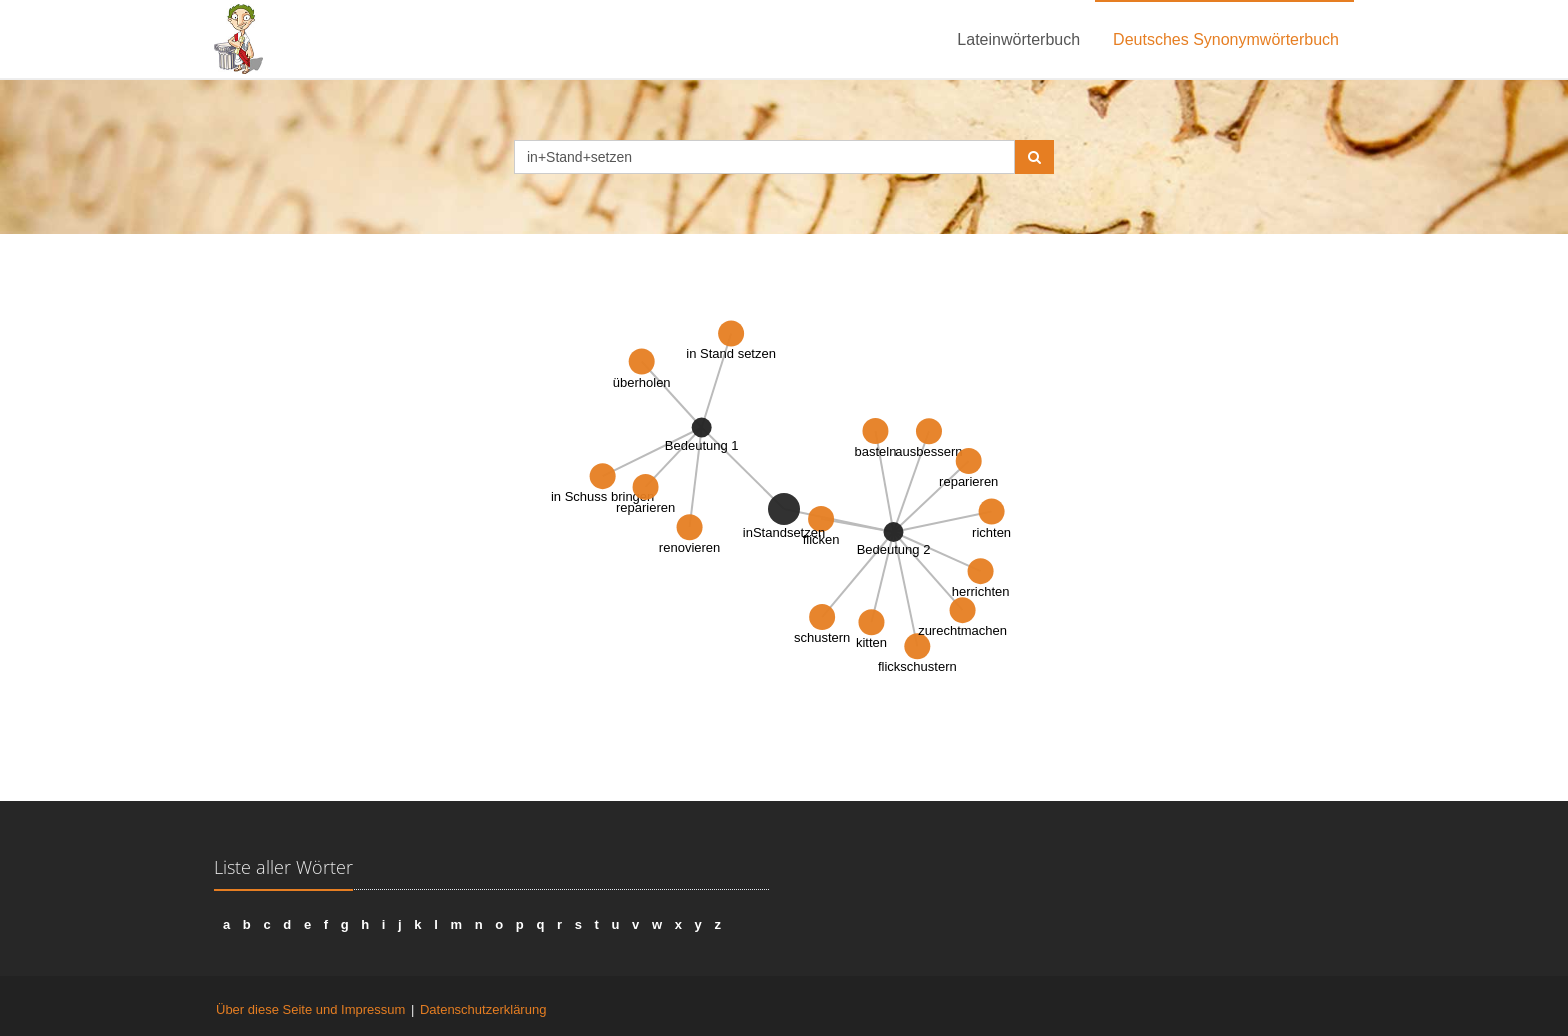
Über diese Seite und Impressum (310, 1009)
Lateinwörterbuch (1018, 39)
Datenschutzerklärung (483, 1009)
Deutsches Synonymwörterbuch (1226, 39)
